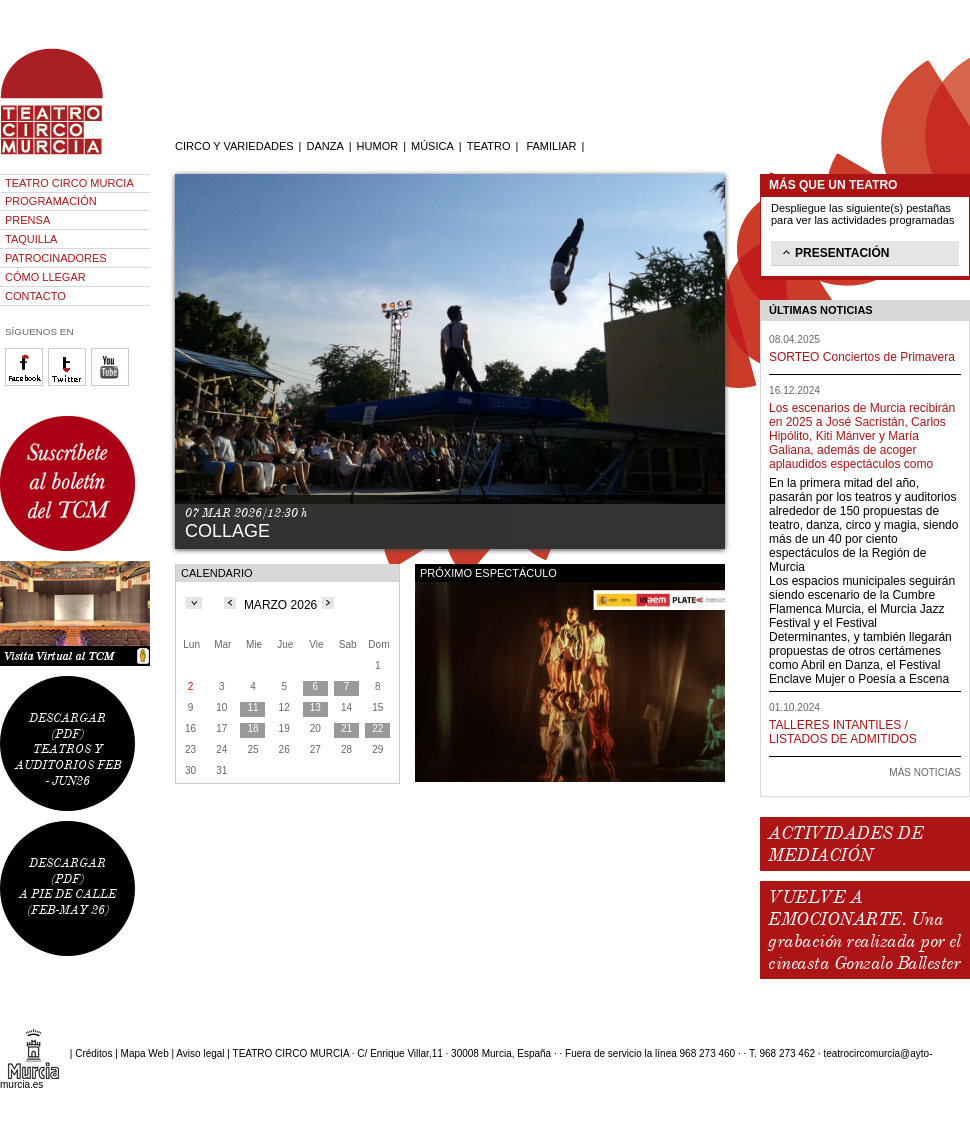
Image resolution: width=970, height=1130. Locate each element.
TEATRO (489, 146)
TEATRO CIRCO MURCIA (69, 183)
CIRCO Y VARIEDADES (234, 146)
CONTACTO (35, 296)
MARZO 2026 (280, 605)
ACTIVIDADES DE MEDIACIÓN (845, 844)
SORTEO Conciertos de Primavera (862, 357)
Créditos (93, 1053)
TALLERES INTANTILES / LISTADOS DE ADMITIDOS (843, 732)
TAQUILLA (31, 239)
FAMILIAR (551, 146)
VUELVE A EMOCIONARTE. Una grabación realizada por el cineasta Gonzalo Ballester (864, 930)
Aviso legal (200, 1053)
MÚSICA (432, 146)
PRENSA (27, 220)
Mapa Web (145, 1053)
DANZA (324, 146)
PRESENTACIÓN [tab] (834, 252)
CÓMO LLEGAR (45, 277)
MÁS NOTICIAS (925, 772)
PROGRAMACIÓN (51, 201)
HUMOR (378, 146)
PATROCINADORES (56, 258)
